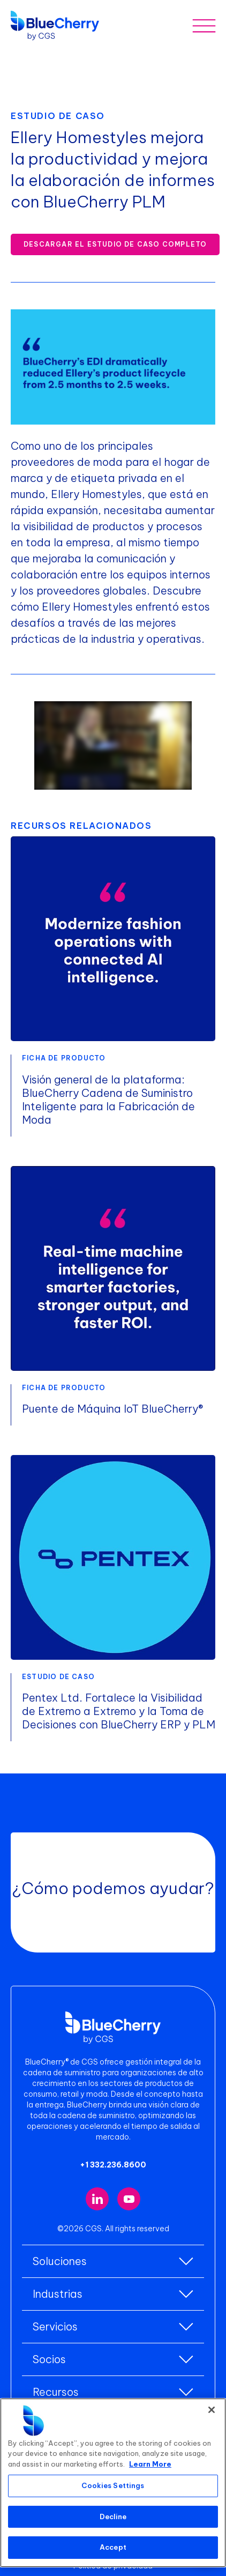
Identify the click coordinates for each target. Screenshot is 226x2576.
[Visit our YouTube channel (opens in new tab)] (128, 2198)
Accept (113, 2547)
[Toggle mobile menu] (203, 25)
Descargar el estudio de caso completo (115, 244)
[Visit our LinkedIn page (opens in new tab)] (97, 2198)
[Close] (211, 2410)
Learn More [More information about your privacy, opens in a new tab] (150, 2464)
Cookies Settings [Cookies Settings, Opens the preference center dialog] (112, 2485)
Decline (113, 2516)
